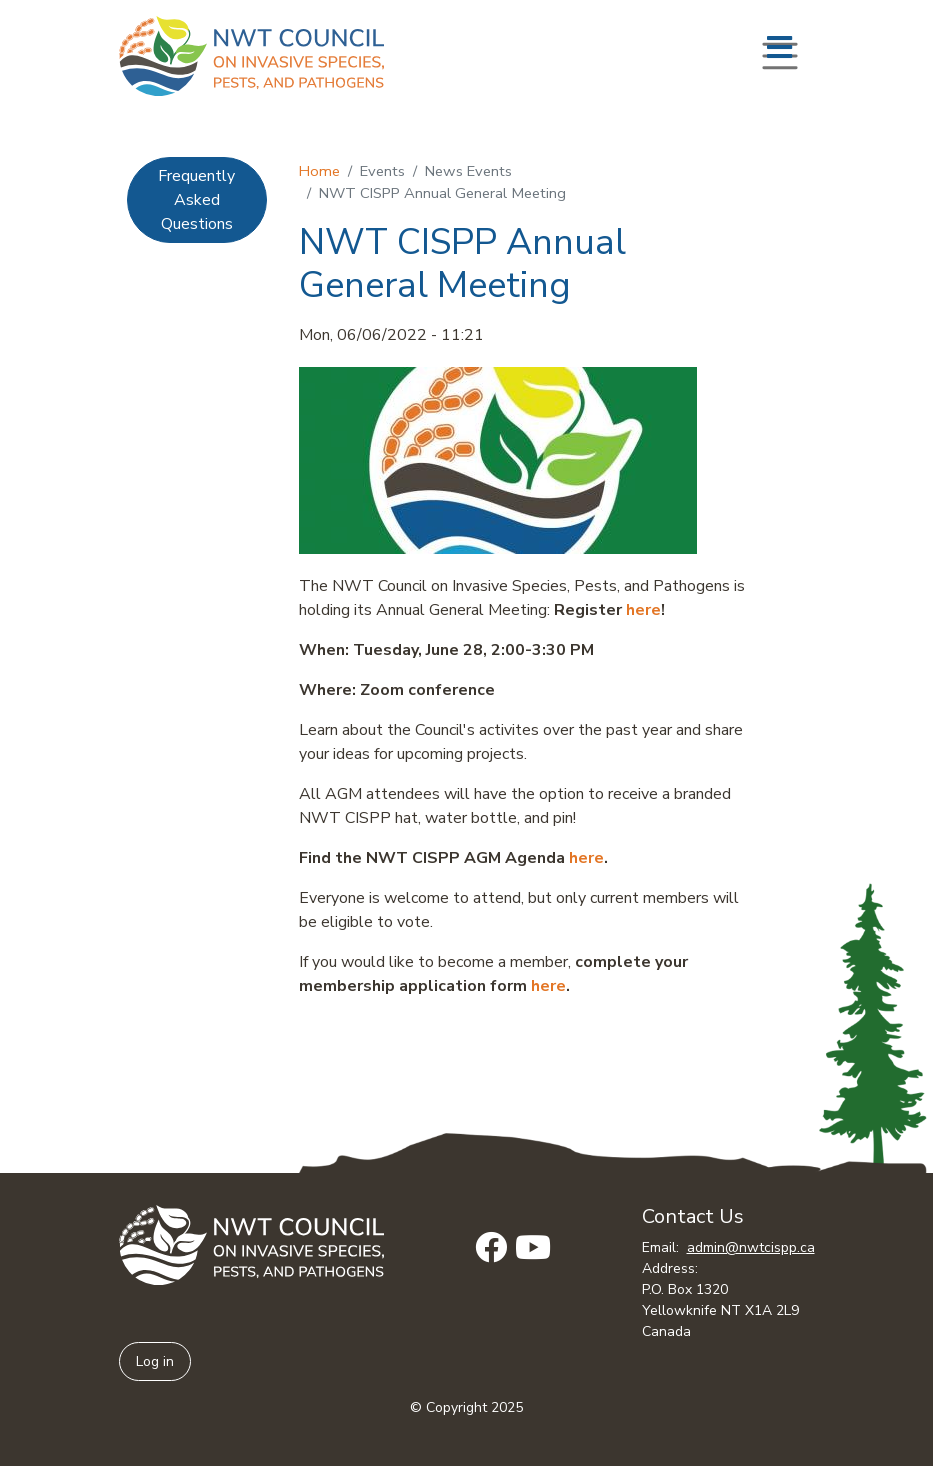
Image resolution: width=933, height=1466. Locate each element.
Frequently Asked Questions (196, 200)
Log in (155, 1361)
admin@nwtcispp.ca (751, 1247)
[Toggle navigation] (779, 55)
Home (319, 171)
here (643, 610)
